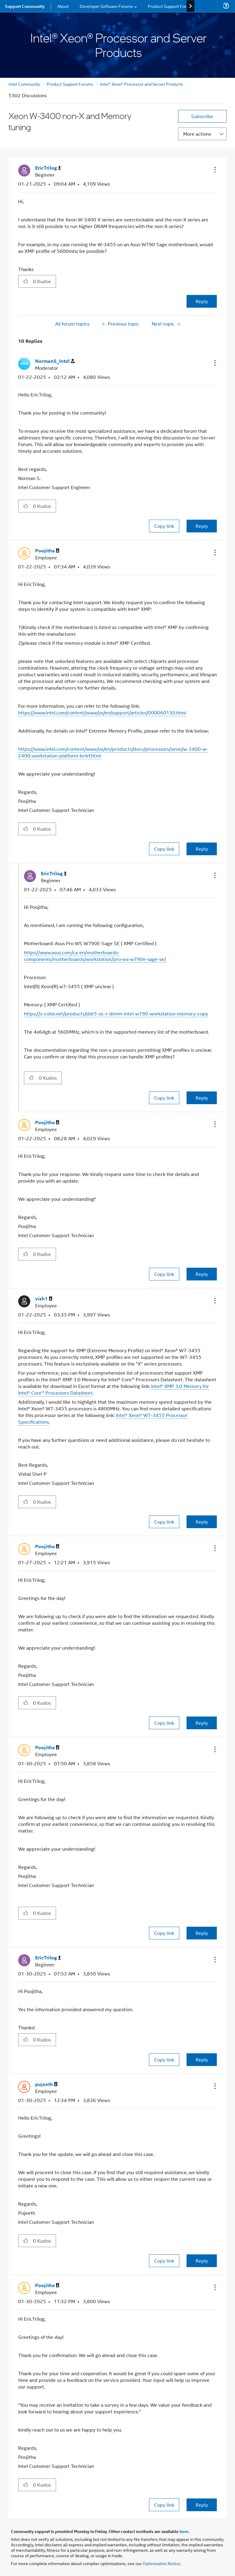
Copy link (164, 525)
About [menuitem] (63, 6)
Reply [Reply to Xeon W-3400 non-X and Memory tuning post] (202, 301)
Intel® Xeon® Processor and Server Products (141, 84)
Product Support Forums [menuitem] (171, 6)
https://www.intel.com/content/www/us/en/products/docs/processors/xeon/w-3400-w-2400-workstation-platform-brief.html (113, 752)
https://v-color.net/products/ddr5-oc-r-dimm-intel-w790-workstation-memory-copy (116, 1013)
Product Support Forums (70, 84)
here (184, 2531)
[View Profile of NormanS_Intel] (54, 361)
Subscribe (202, 116)
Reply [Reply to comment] (202, 525)
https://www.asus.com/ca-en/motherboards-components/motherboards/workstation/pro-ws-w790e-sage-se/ (95, 955)
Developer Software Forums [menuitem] (106, 6)
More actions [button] (197, 133)
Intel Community (24, 84)
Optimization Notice (161, 2563)
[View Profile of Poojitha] (47, 550)
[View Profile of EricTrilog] (48, 167)
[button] (214, 169)
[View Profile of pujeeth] (46, 2084)
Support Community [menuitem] (25, 6)
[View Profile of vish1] (43, 1298)
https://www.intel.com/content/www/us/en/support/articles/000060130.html (102, 712)
